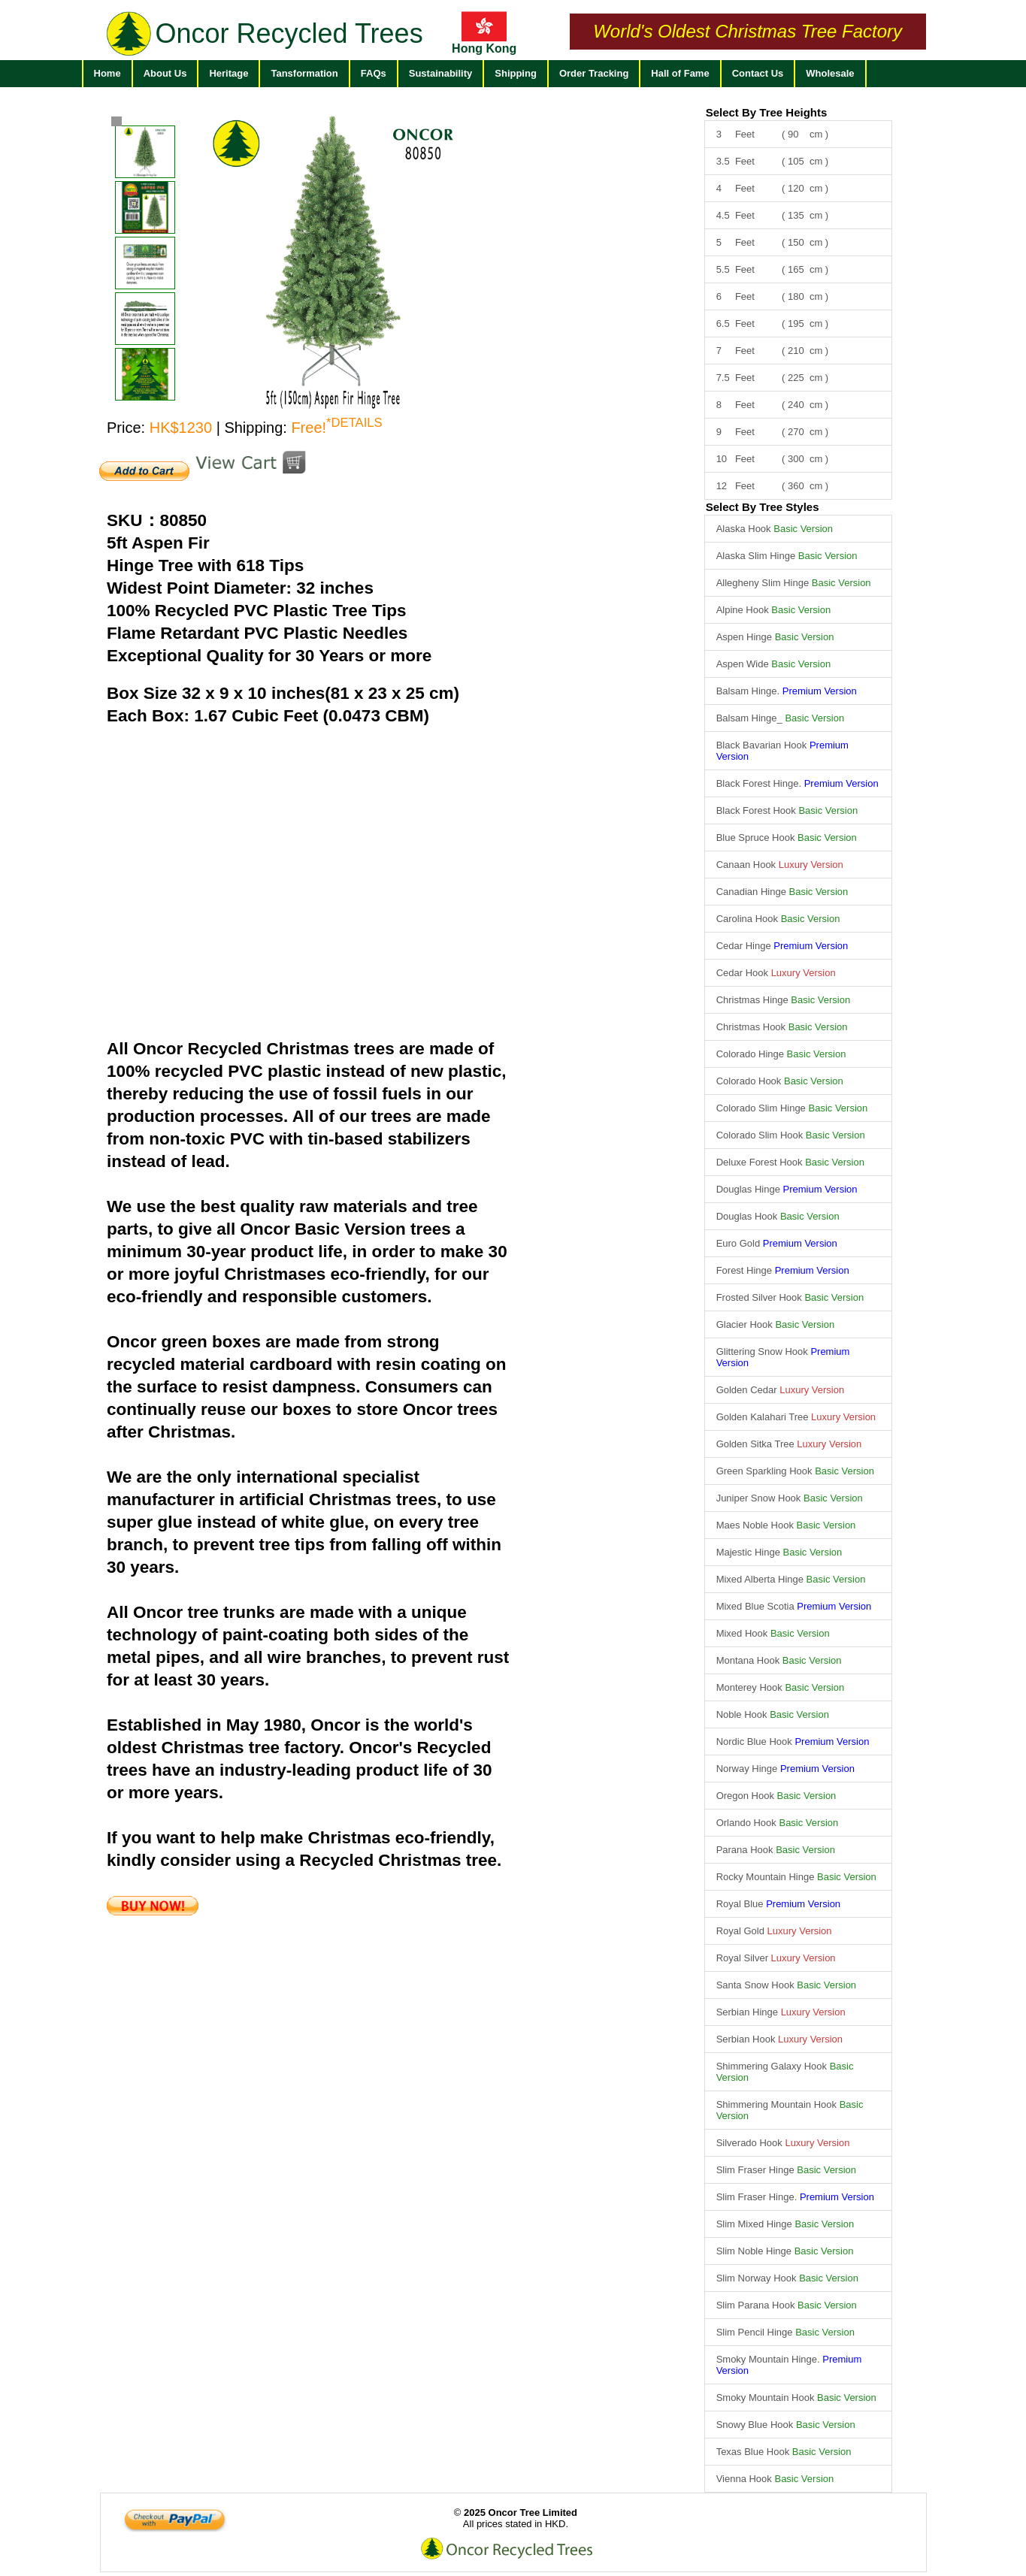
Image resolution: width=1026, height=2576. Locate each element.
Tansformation (304, 73)
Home (107, 73)
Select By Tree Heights (767, 112)
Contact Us (758, 73)
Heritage (228, 73)
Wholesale (830, 73)
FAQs (373, 73)
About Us (165, 73)
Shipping (516, 73)
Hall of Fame (680, 73)
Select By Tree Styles (762, 506)
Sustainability (441, 73)
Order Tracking (593, 73)
